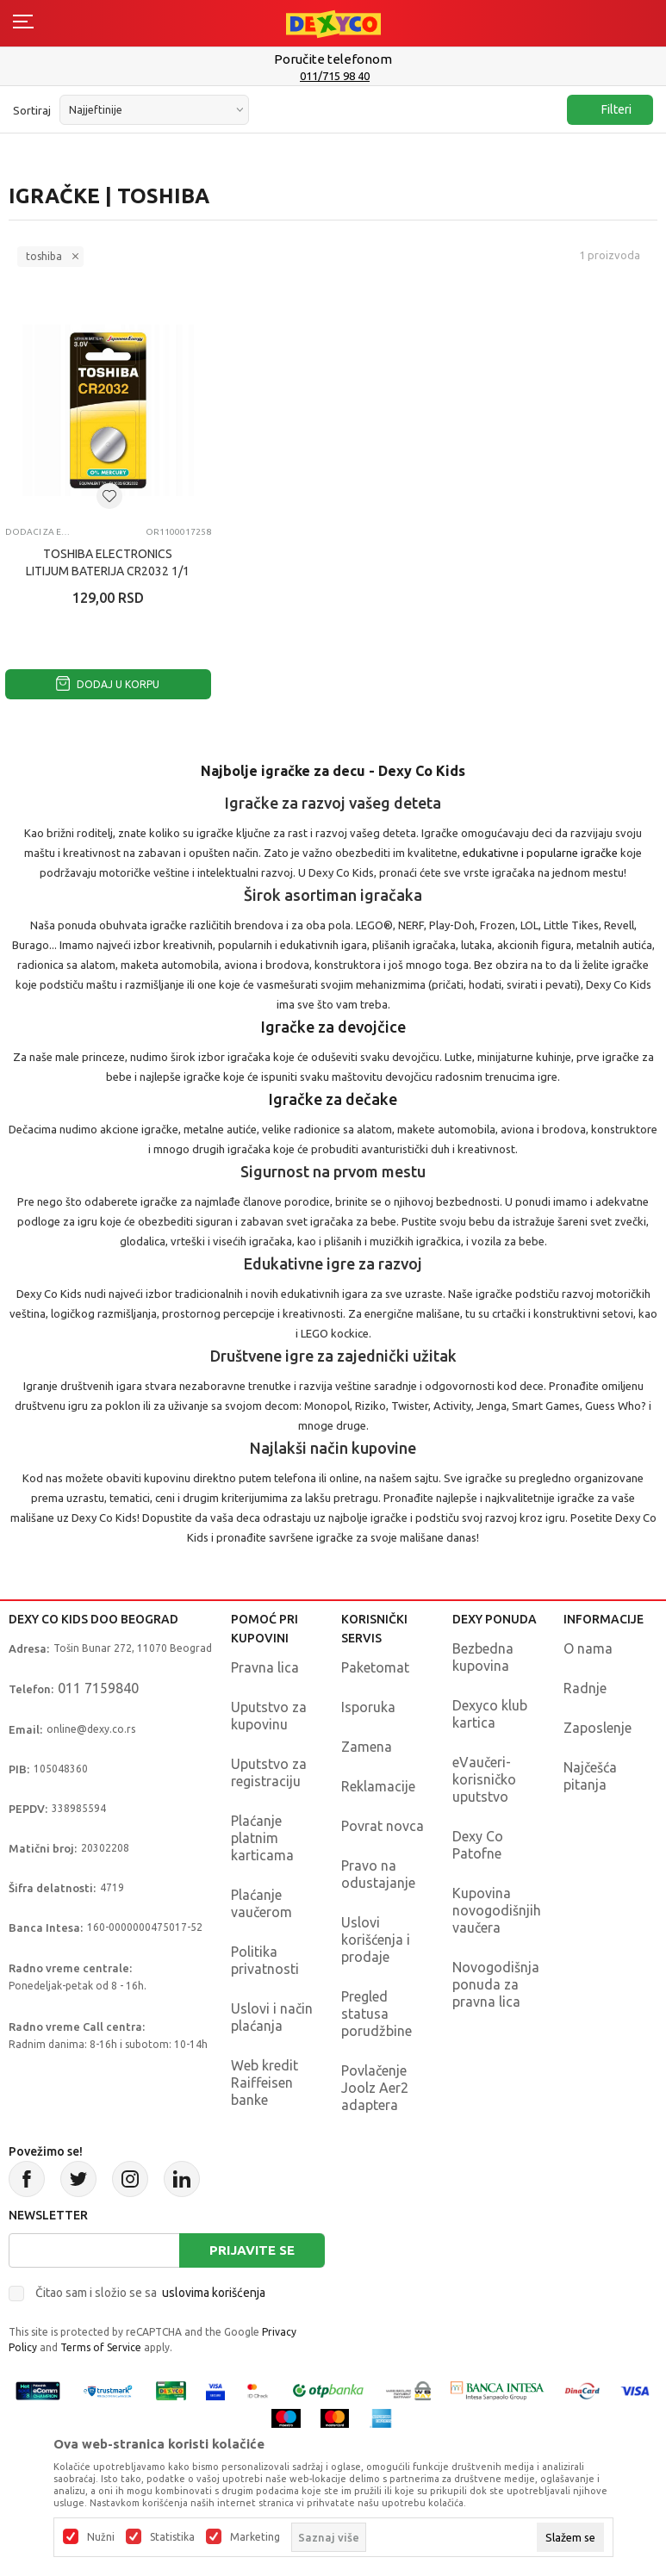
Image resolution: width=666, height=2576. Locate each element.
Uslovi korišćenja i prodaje (375, 1940)
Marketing (255, 2537)
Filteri (608, 109)
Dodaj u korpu (107, 684)
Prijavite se (252, 2250)
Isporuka (368, 1707)
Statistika (172, 2537)
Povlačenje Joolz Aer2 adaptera (374, 2088)
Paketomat (375, 1667)
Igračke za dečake (333, 1099)
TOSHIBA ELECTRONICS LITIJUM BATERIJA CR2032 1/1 (108, 562)
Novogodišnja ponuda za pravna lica (495, 1984)
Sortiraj (32, 110)
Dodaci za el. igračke (37, 532)
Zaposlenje (597, 1727)
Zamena (366, 1746)
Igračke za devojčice (333, 1026)
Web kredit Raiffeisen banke (264, 2082)
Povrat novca (382, 1826)
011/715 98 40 (335, 76)
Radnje (585, 1688)
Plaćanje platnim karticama (262, 1838)
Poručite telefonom (333, 59)
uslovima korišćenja (213, 2293)
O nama (588, 1648)
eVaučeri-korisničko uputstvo (484, 1779)
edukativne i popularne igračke (541, 853)
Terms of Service (100, 2347)
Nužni (101, 2537)
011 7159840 (98, 1688)
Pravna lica (265, 1667)
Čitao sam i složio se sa (150, 2293)
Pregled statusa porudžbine (376, 2014)
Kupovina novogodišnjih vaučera (496, 1910)
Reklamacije (378, 1786)
